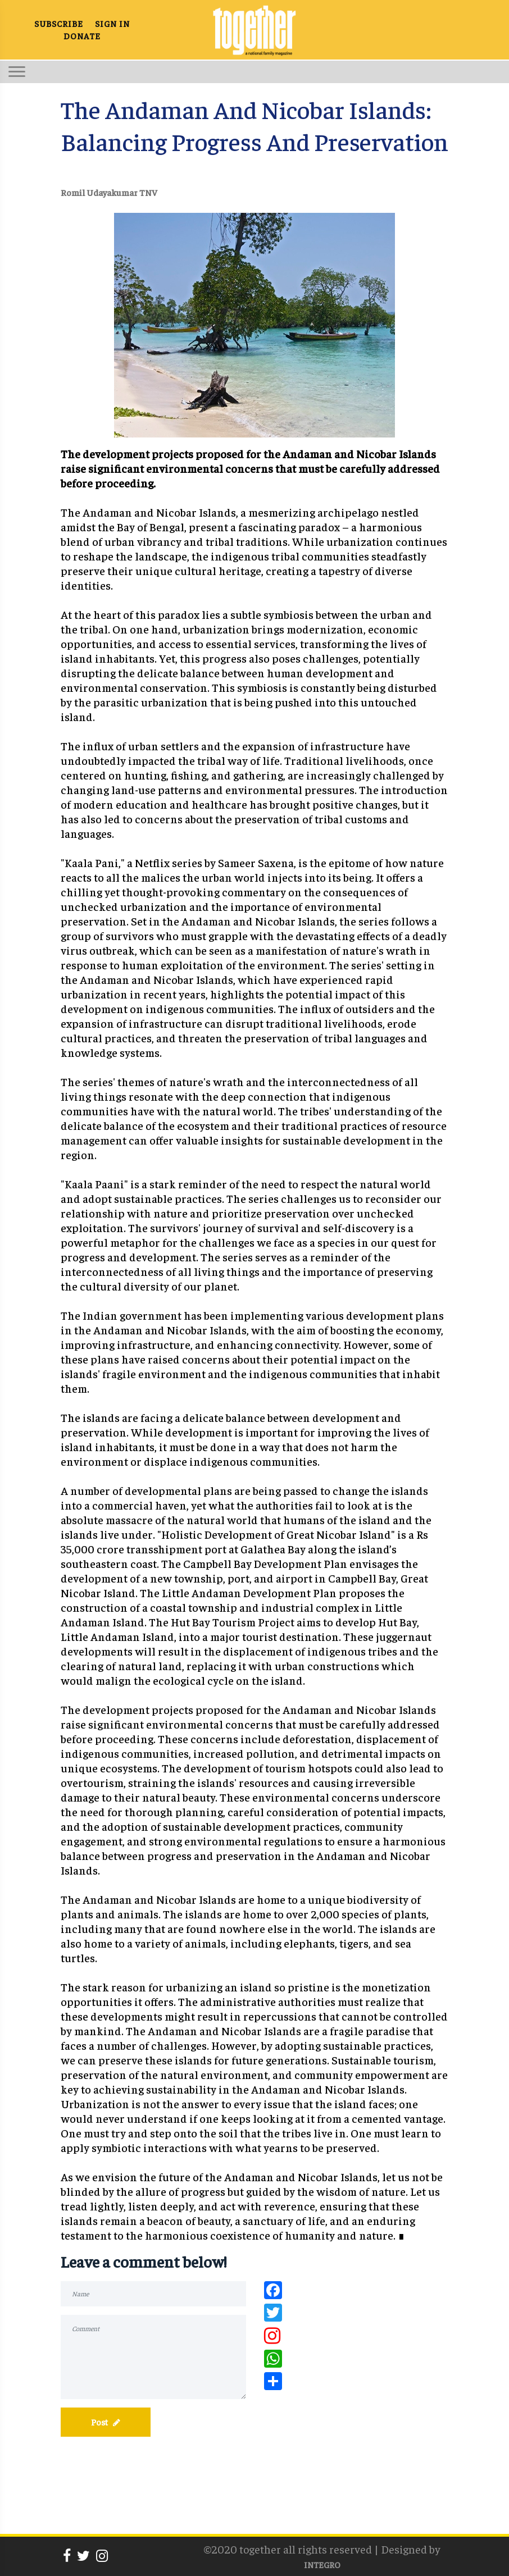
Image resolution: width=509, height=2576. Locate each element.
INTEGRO (322, 2564)
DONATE (82, 35)
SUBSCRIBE (58, 22)
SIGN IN (112, 22)
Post (105, 2422)
